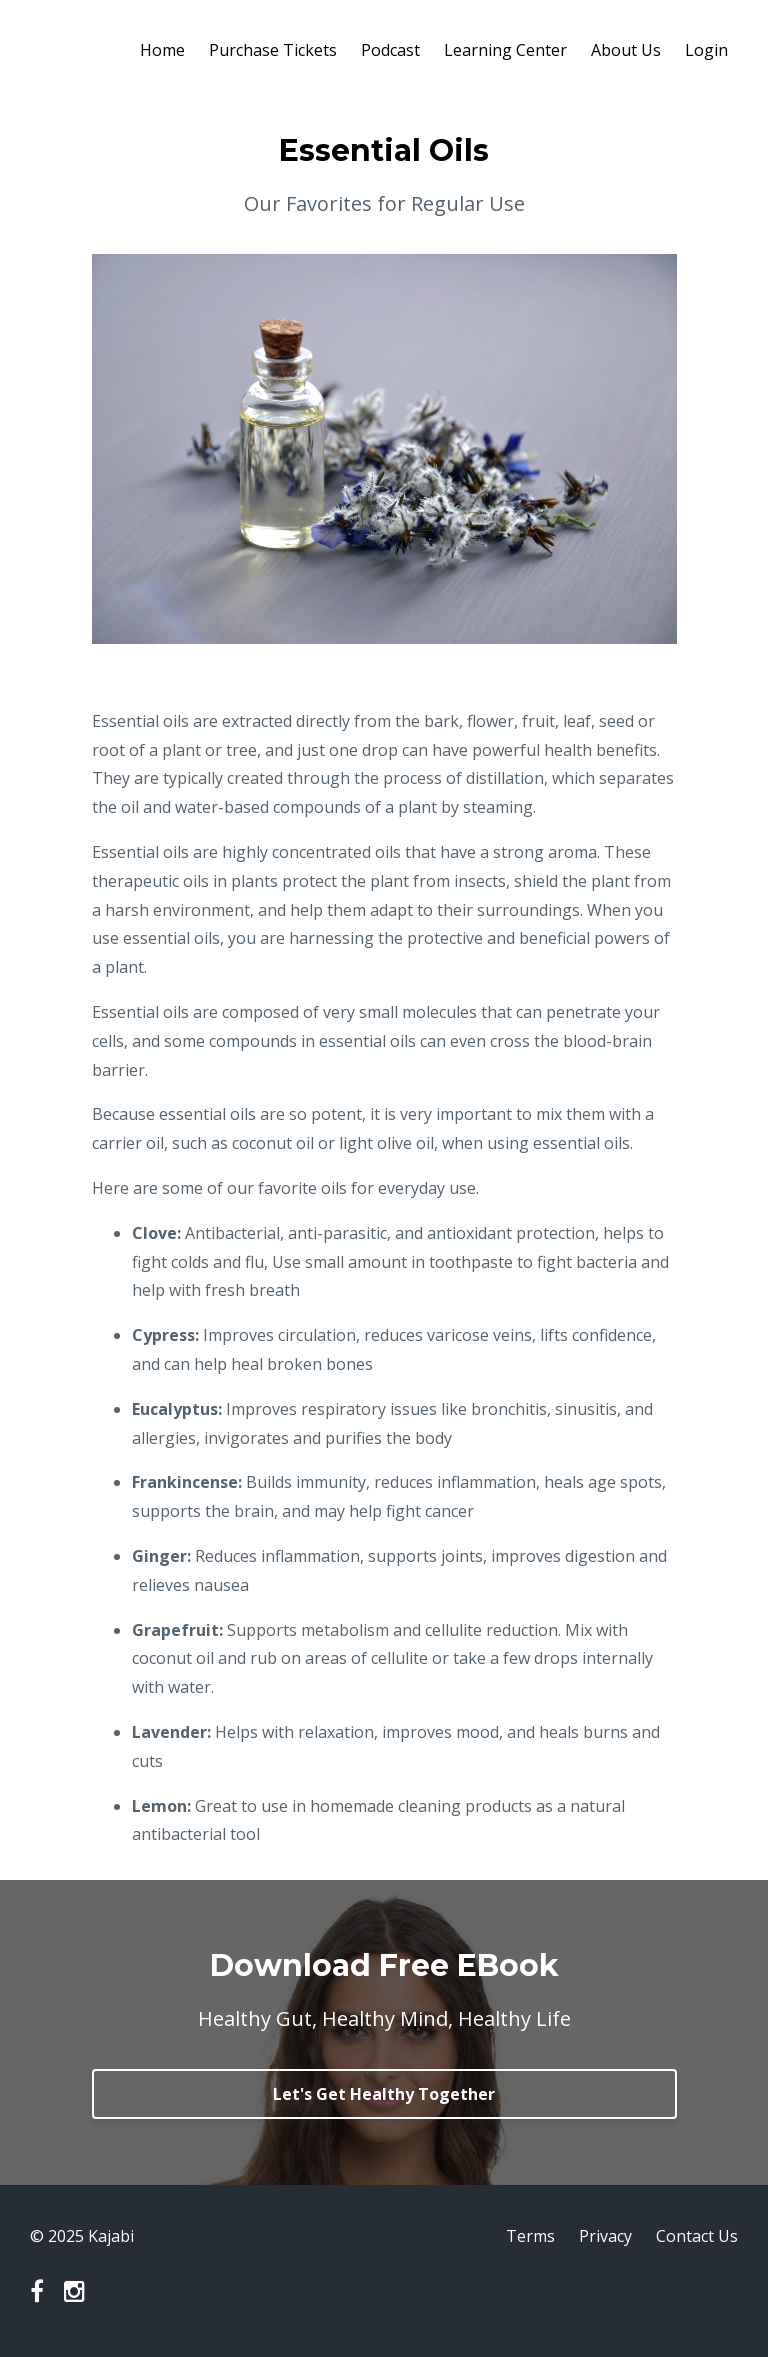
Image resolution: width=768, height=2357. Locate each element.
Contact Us (697, 2236)
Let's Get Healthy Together (384, 2094)
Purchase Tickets (273, 50)
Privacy (605, 2236)
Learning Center (505, 50)
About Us (626, 50)
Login (706, 50)
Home (162, 50)
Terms (530, 2236)
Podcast (390, 50)
